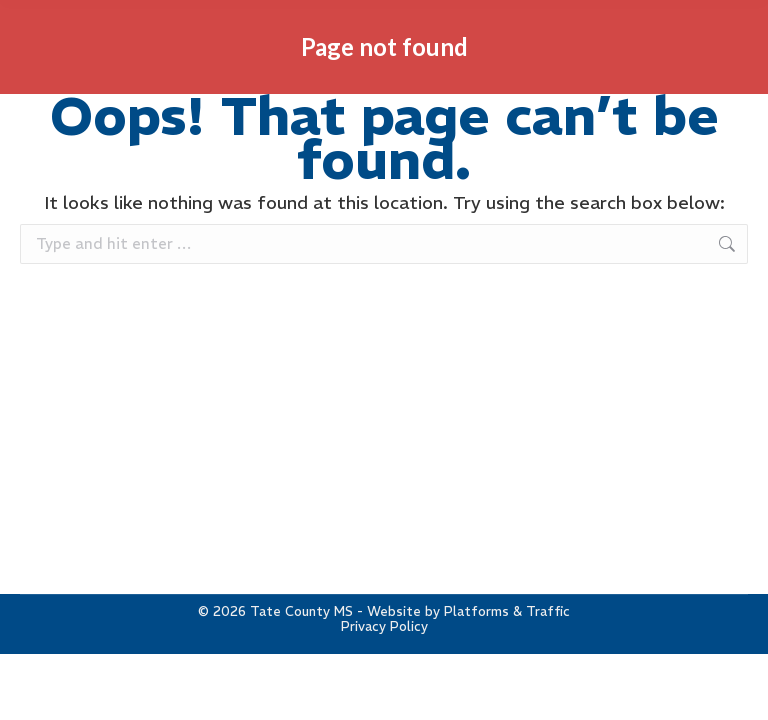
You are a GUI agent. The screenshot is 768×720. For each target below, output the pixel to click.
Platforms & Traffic (507, 611)
